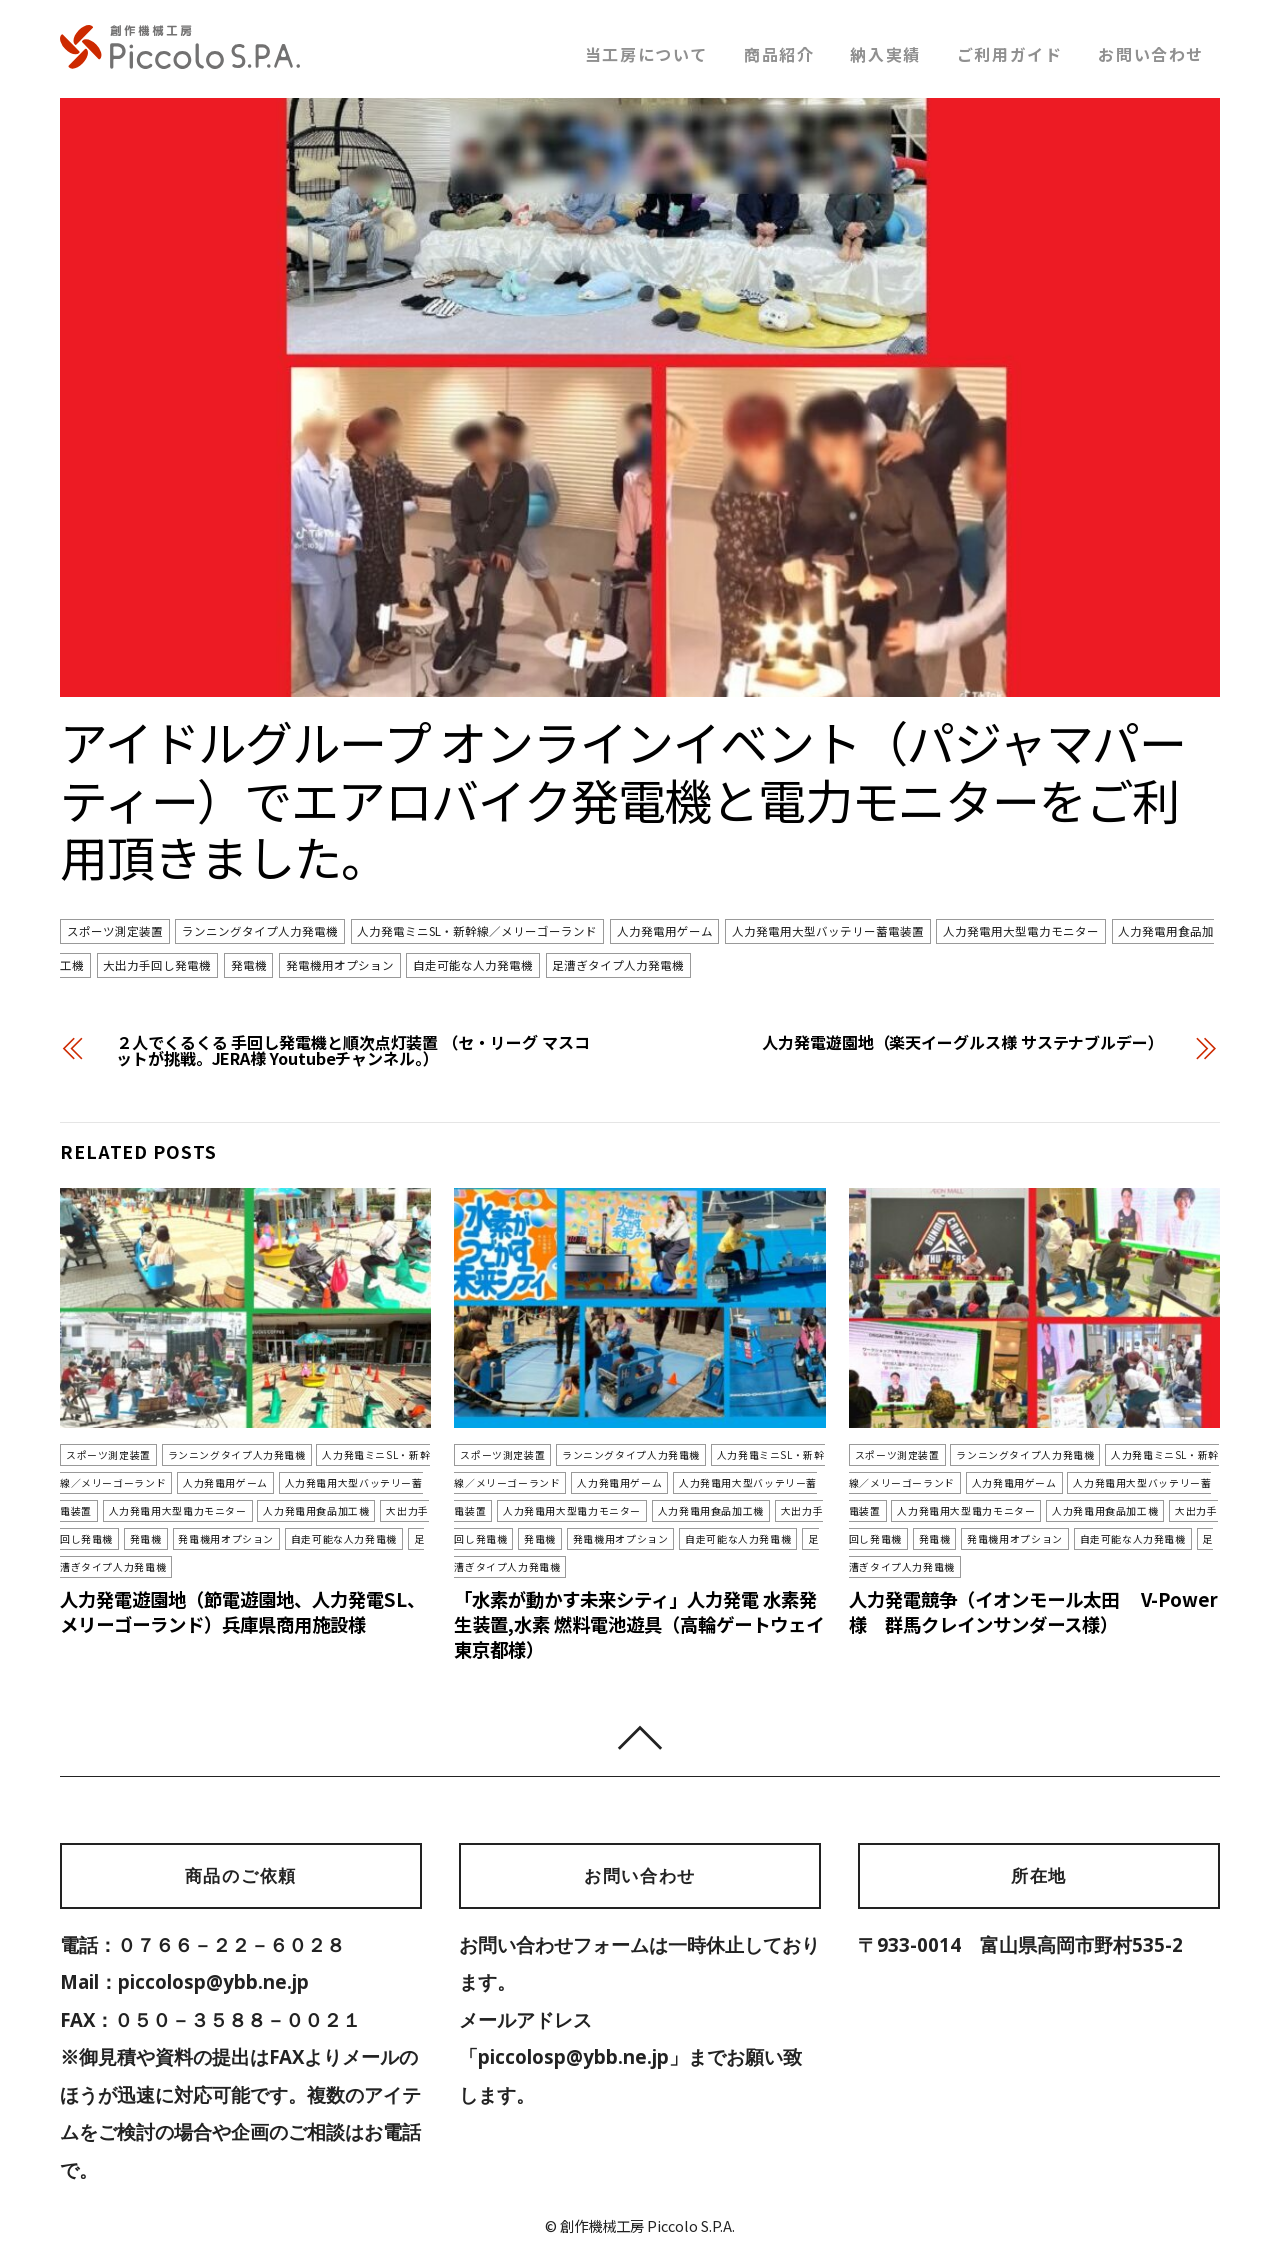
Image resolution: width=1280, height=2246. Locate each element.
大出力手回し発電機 (157, 965)
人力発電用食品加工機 (229, 1510)
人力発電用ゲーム (665, 932)
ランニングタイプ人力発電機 (260, 932)
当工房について (646, 54)
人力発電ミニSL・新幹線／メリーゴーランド (477, 932)
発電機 (249, 965)
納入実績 (885, 54)
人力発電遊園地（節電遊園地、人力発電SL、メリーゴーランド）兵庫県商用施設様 (242, 1582)
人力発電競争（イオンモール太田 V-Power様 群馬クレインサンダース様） (1022, 1582)
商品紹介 (779, 54)
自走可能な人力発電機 (473, 965)
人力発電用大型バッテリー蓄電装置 (828, 932)
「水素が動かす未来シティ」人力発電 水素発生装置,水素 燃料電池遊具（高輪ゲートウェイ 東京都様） (639, 1595)
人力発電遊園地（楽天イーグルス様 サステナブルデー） (963, 1042)
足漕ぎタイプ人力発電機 (618, 965)
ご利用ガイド (1010, 54)
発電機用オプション (340, 965)
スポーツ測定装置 (115, 932)
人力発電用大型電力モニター (1021, 932)
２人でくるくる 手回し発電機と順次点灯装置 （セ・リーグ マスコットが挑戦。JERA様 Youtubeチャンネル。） (352, 1050)
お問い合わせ (1151, 54)
